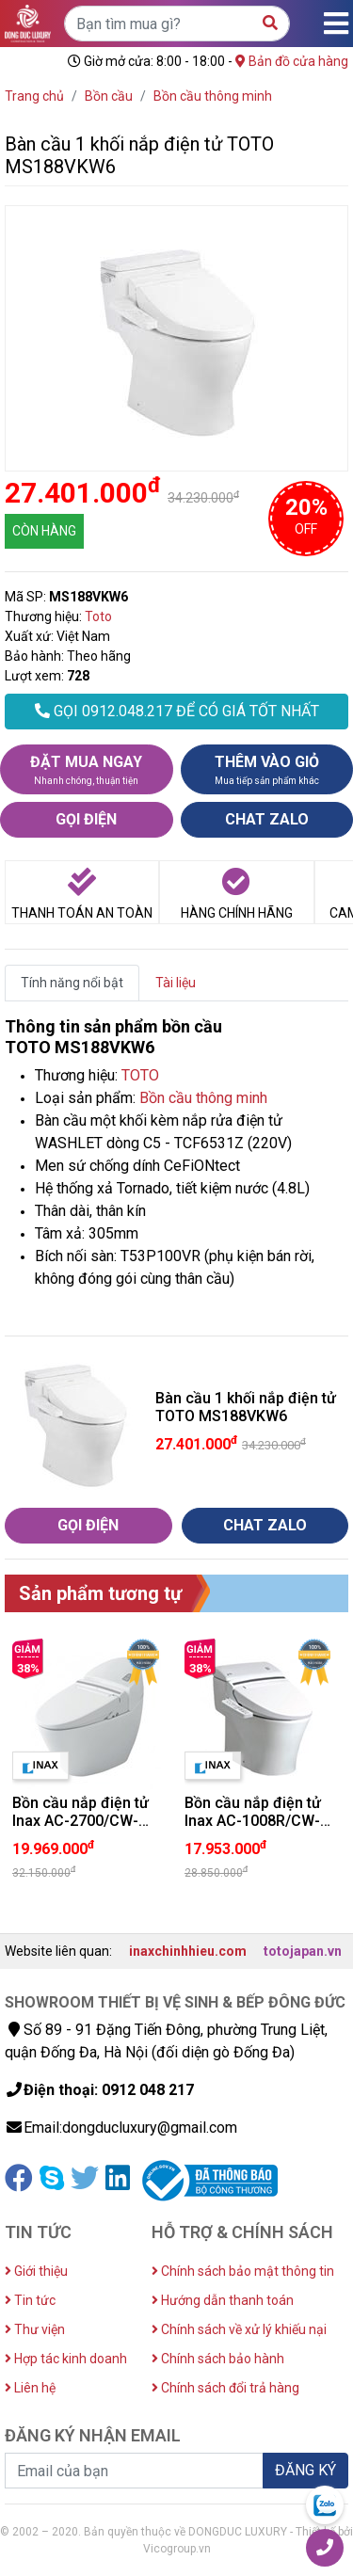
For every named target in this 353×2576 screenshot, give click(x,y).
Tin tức (30, 2300)
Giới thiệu (36, 2271)
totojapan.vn (303, 1951)
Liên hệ (30, 2387)
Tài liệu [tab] (175, 982)
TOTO (140, 1075)
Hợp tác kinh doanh (66, 2358)
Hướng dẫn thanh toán (223, 2300)
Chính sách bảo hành (218, 2358)
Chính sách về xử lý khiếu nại (239, 2329)
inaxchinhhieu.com (188, 1951)
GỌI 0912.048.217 (177, 711)
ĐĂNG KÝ (305, 2470)
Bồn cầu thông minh (203, 1098)
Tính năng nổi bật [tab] (72, 982)
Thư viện (35, 2329)
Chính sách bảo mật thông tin (243, 2271)
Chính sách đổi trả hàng (225, 2387)
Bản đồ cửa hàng (291, 61)
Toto (98, 616)
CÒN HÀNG (44, 530)
